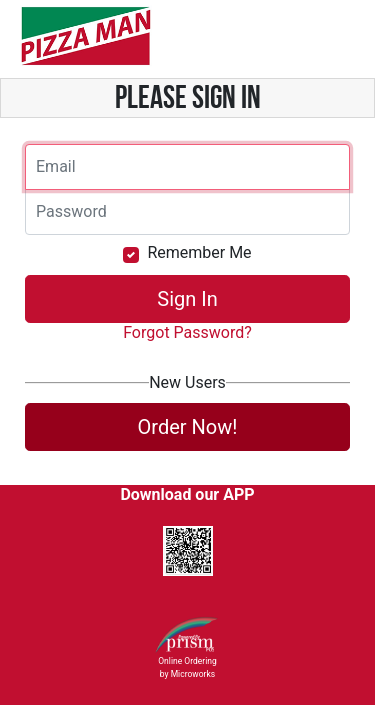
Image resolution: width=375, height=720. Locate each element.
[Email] (187, 167)
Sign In (187, 299)
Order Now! (188, 427)
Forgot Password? (187, 332)
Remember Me (199, 252)
